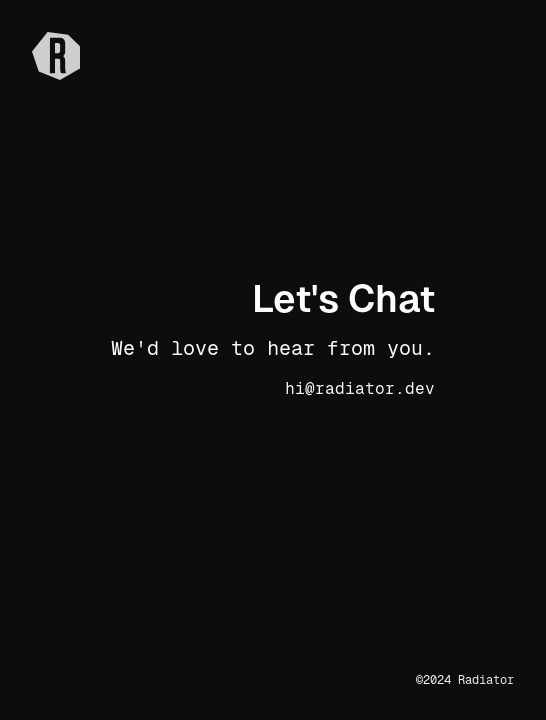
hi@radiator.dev (360, 388)
